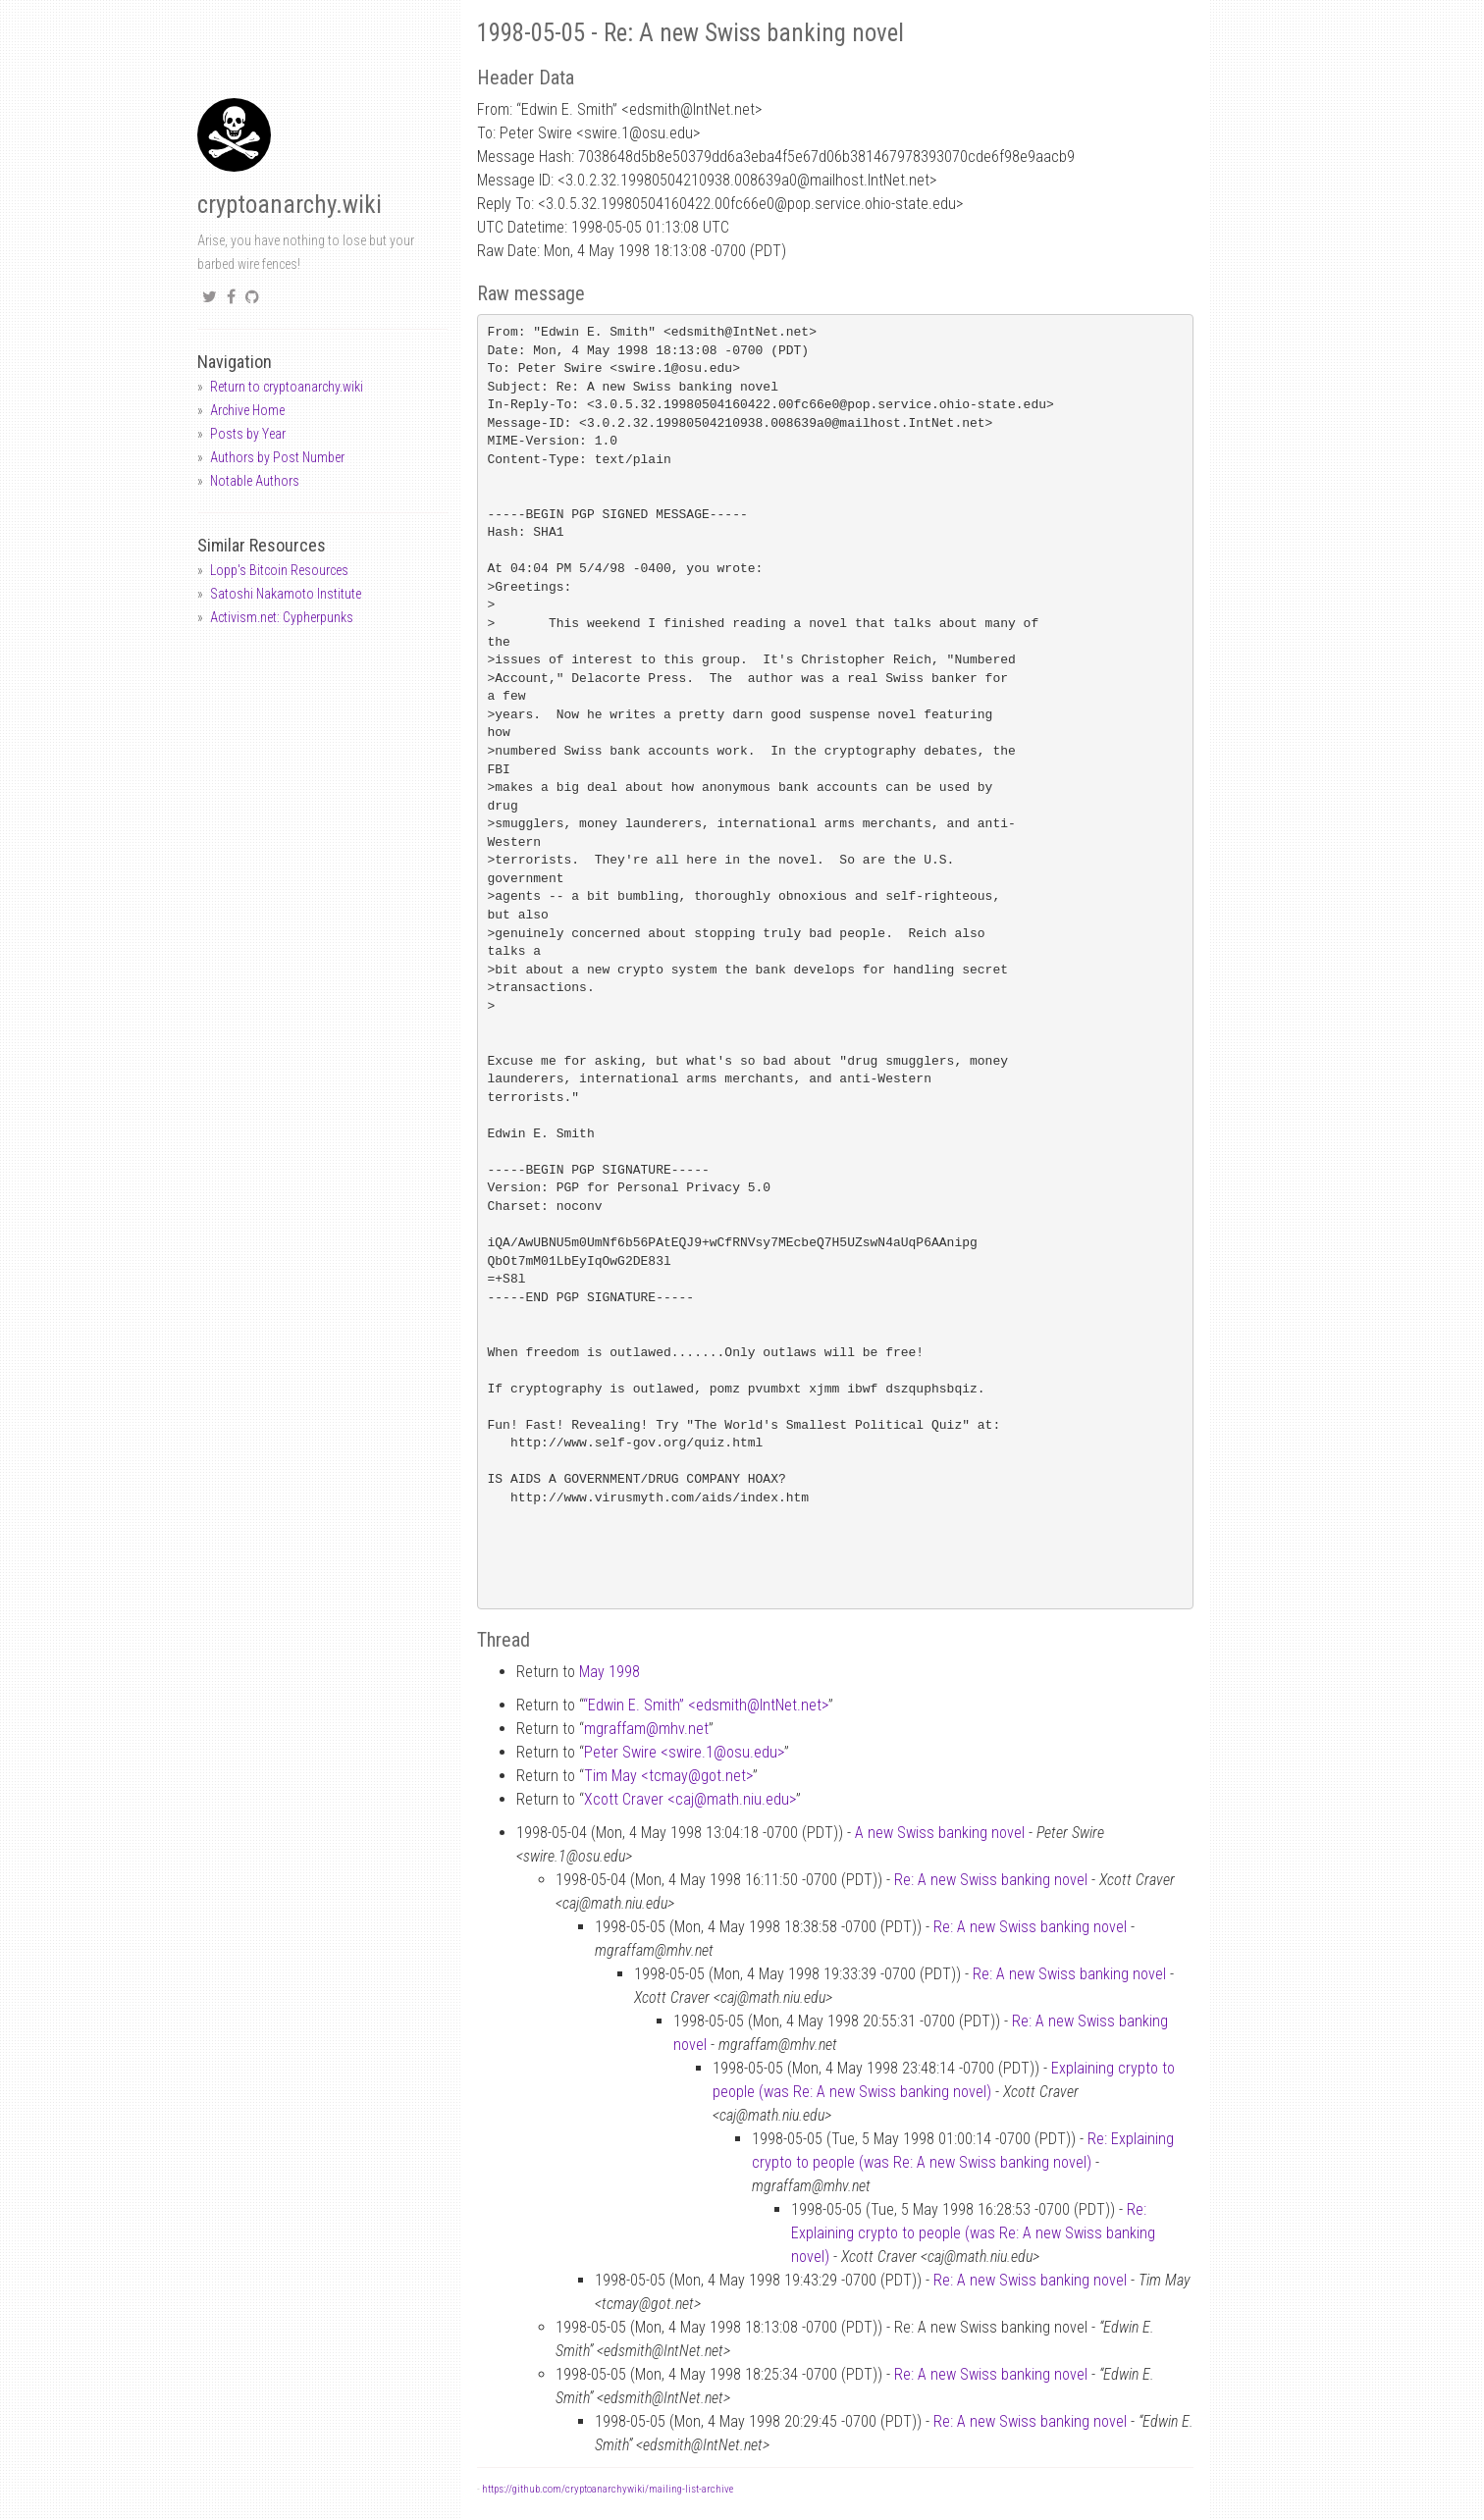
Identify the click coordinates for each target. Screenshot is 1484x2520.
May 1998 (609, 1671)
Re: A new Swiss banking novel (990, 1879)
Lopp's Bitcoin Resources (279, 570)
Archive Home (247, 410)
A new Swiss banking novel (940, 1832)
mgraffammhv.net (646, 1728)
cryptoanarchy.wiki (289, 204)
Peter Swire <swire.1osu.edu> (684, 1752)
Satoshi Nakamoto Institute (285, 594)
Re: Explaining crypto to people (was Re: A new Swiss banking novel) (973, 2233)
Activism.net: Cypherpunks (281, 617)
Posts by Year (248, 434)
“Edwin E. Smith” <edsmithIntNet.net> (705, 1705)
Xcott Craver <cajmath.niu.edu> (690, 1799)
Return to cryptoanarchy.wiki (286, 386)
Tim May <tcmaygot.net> (668, 1775)
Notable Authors (254, 481)
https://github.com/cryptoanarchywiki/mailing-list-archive (607, 2489)
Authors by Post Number (277, 457)
